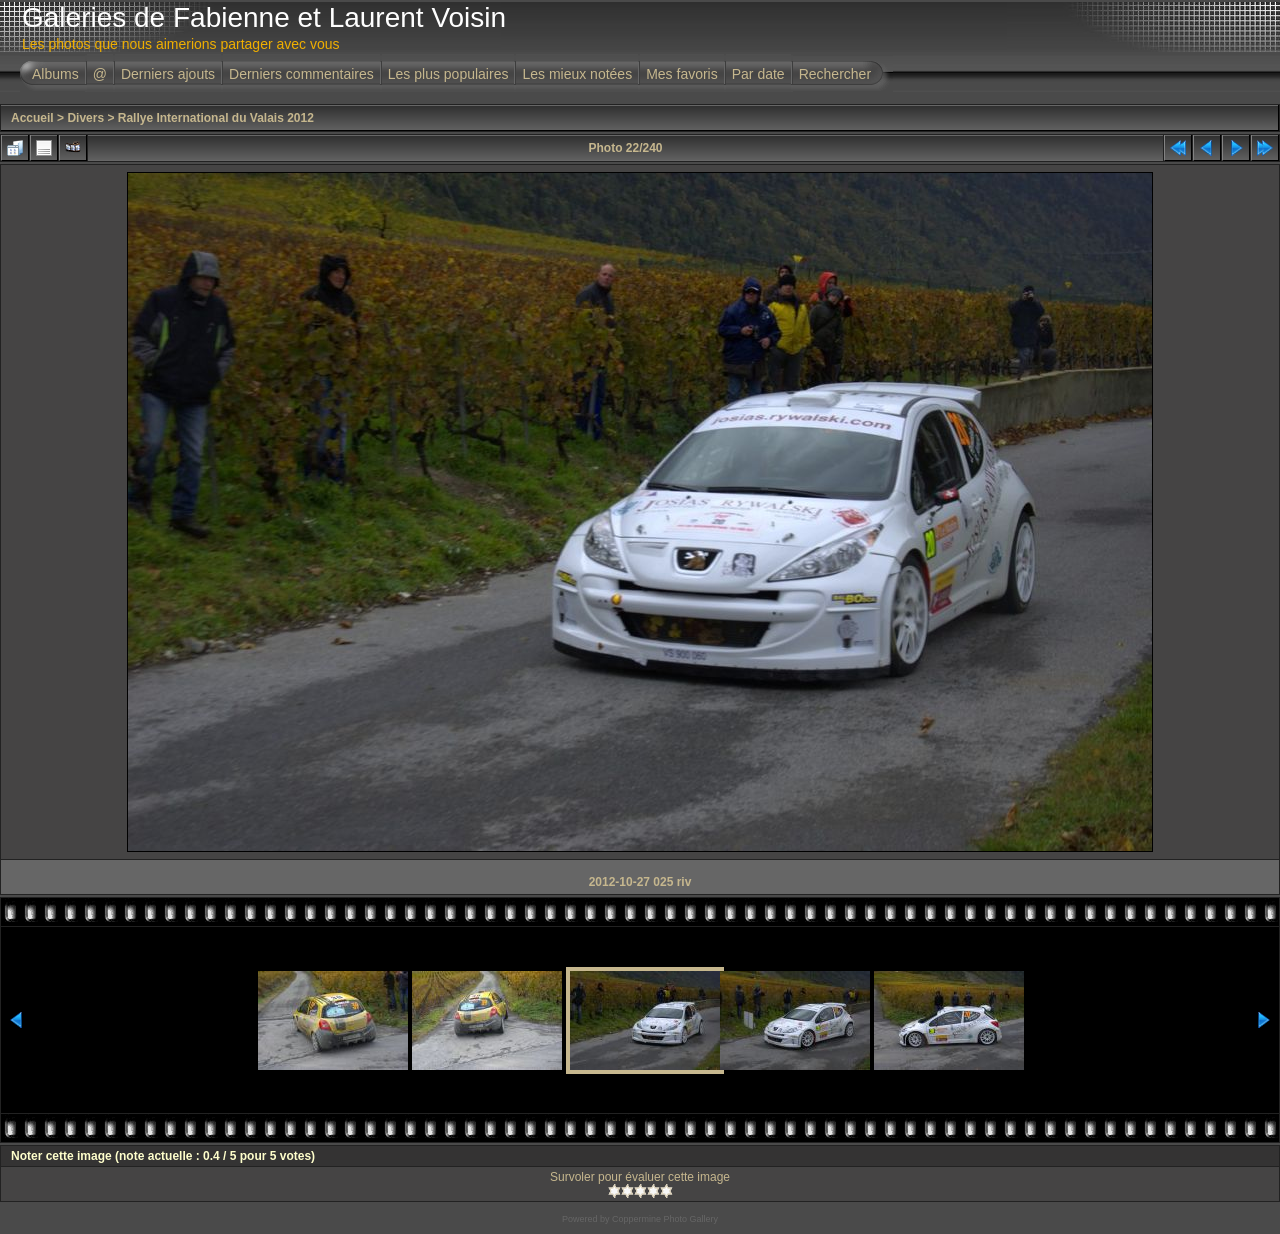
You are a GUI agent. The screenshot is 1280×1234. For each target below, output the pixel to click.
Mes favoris (682, 74)
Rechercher (835, 74)
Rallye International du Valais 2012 (216, 118)
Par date (758, 74)
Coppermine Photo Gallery (665, 1219)
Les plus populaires (448, 74)
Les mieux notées (577, 74)
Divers (85, 118)
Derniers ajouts (168, 74)
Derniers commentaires (301, 74)
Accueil (32, 118)
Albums (55, 74)
